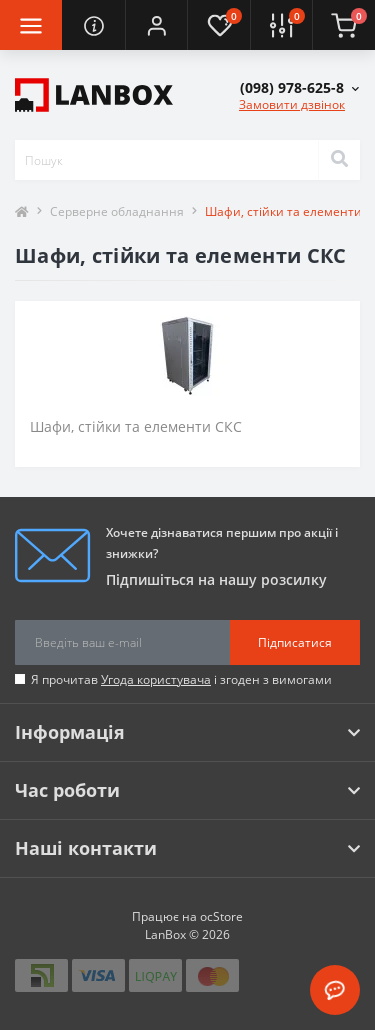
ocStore (221, 916)
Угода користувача (156, 679)
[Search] (339, 160)
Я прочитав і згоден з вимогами (181, 679)
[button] (156, 25)
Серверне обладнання (117, 211)
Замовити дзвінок (292, 104)
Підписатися (295, 642)
